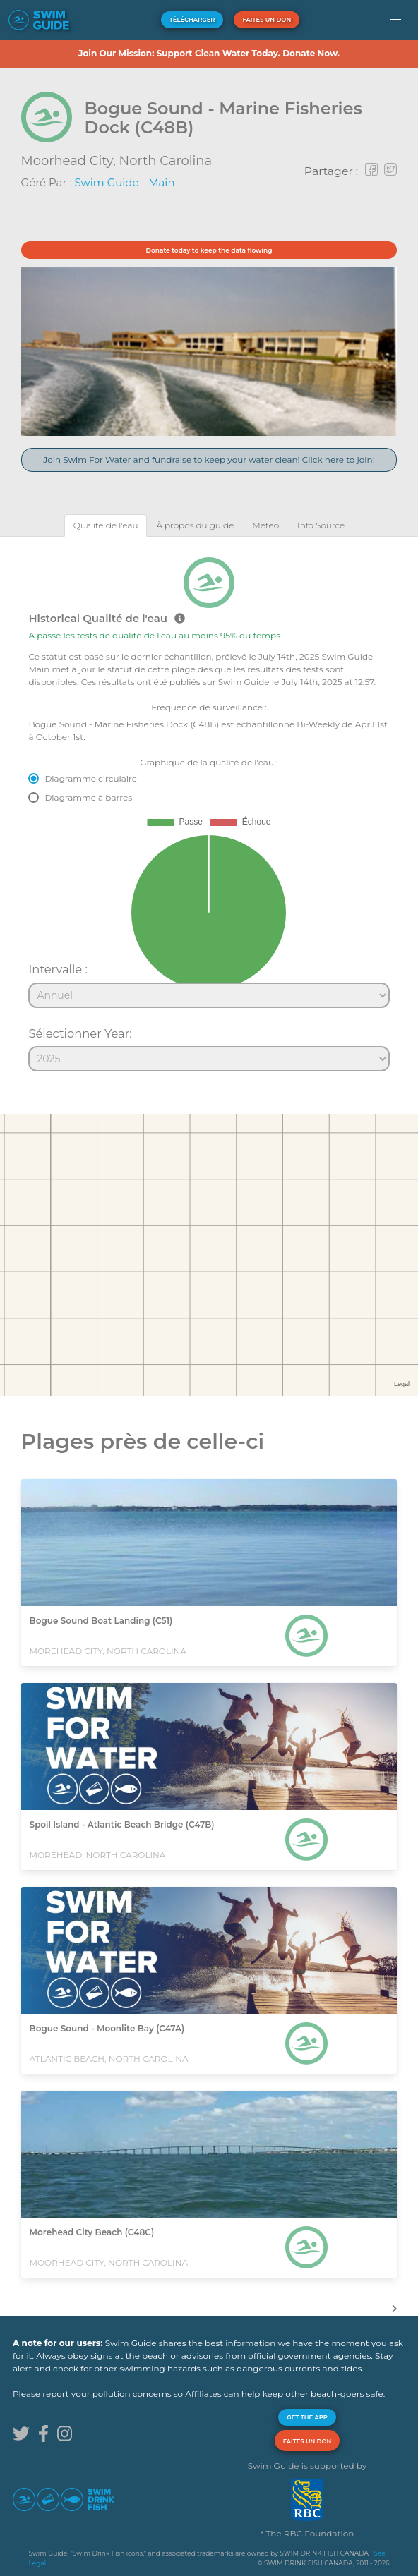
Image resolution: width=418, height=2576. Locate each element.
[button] (396, 20)
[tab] (106, 525)
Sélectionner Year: (79, 1033)
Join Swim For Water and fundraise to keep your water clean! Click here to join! (209, 459)
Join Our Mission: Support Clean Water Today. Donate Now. (209, 53)
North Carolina (166, 161)
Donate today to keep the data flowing (209, 250)
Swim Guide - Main (125, 182)
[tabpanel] (209, 808)
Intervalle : (58, 969)
